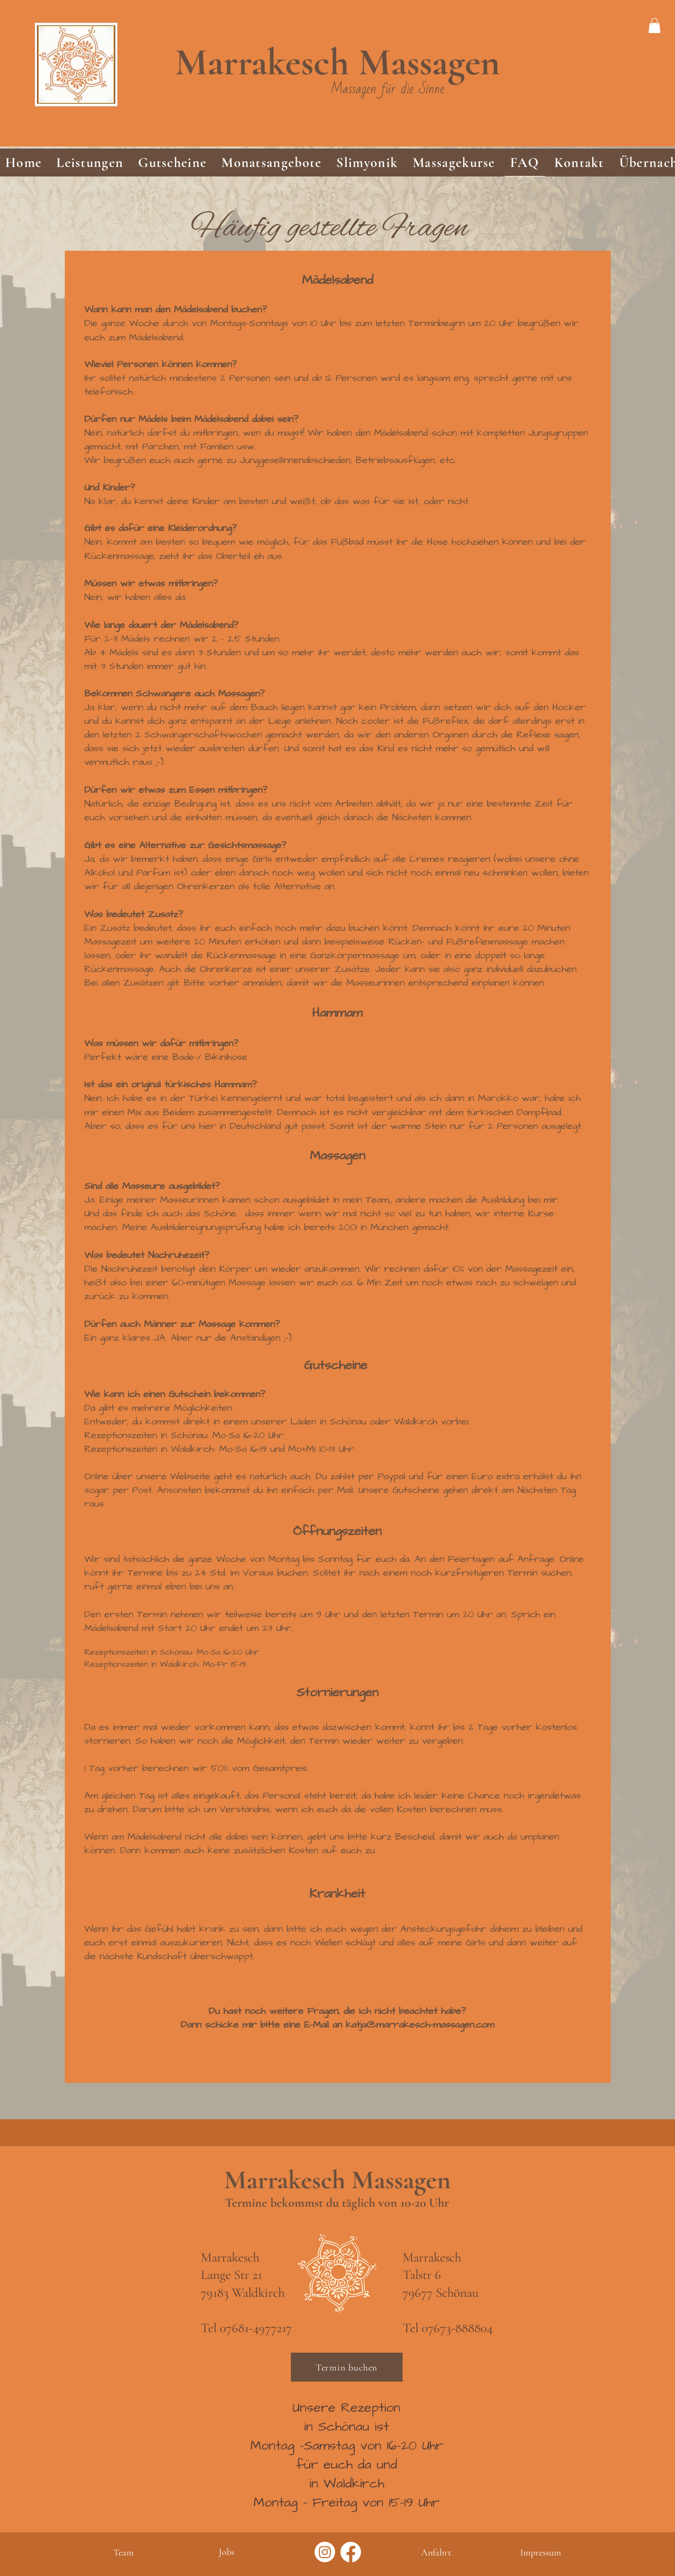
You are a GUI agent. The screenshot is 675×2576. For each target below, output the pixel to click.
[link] (654, 25)
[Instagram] (325, 2552)
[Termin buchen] (347, 2367)
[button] (90, 162)
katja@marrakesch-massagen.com (420, 2024)
